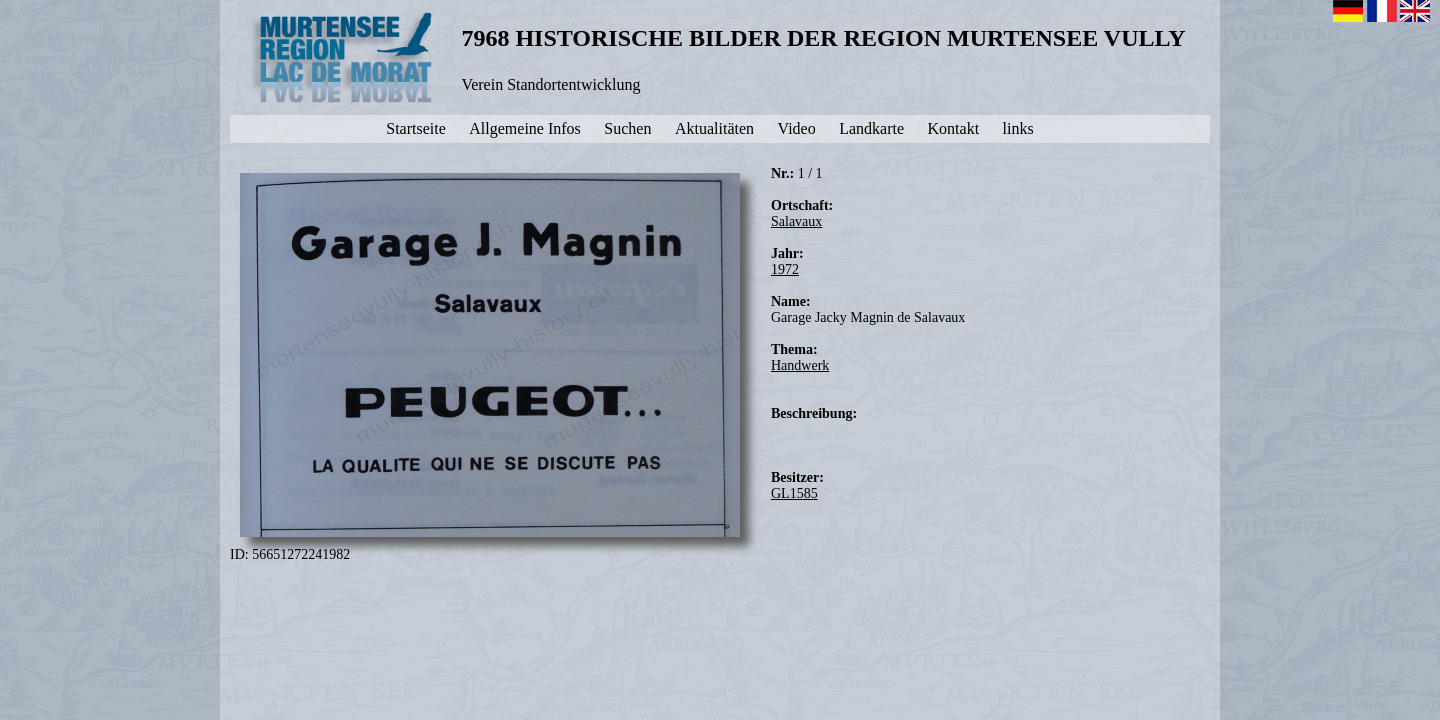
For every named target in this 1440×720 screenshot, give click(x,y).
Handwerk (800, 365)
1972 (785, 269)
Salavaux (796, 221)
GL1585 (794, 493)
